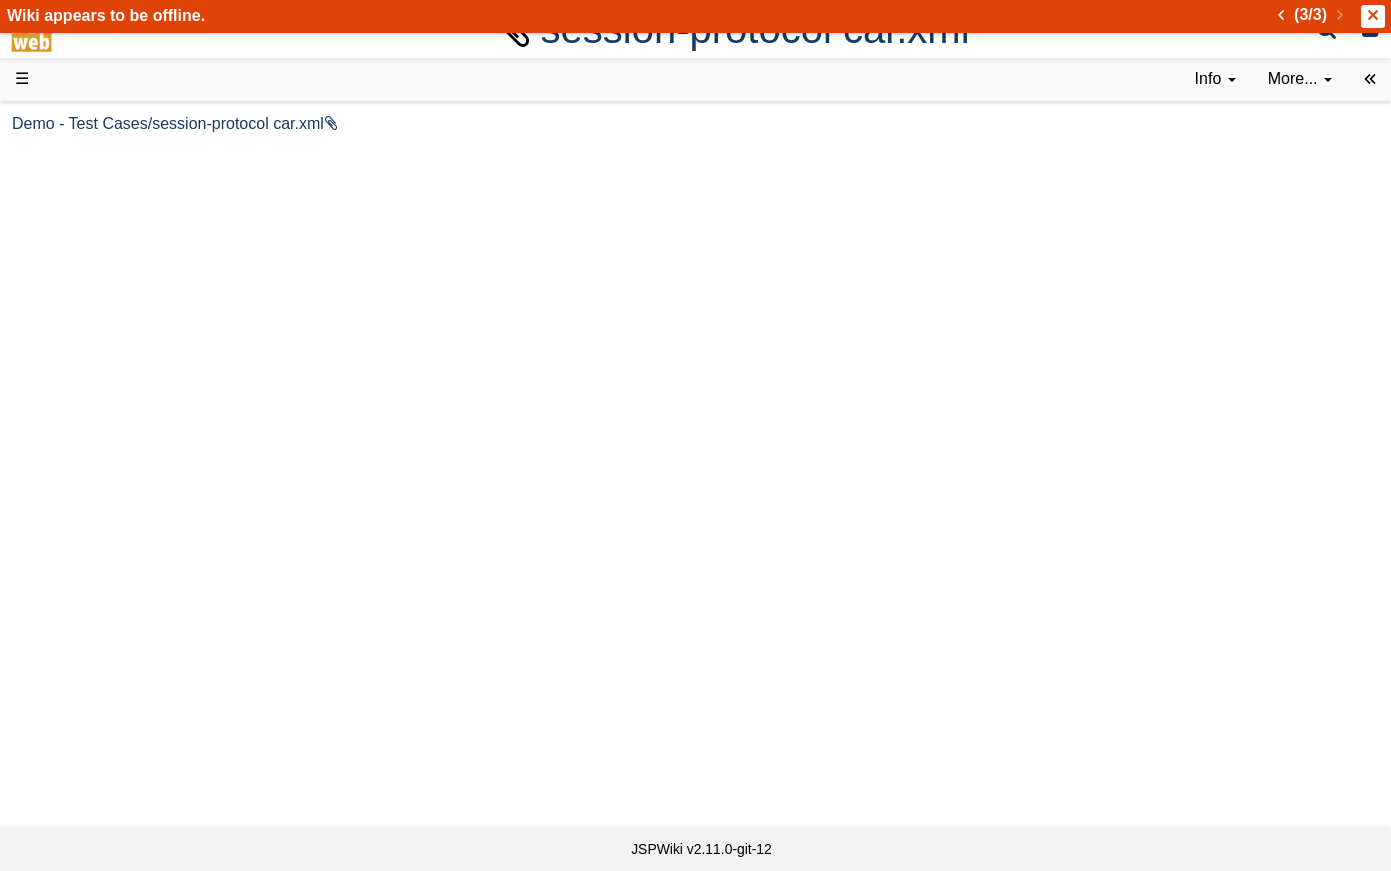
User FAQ (90, 339)
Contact (82, 770)
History (80, 225)
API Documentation (124, 498)
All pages (88, 702)
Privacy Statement (120, 793)
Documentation (109, 316)
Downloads (94, 180)
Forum (78, 611)
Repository (93, 543)
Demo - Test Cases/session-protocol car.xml (468, 123)
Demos (80, 361)
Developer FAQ (109, 475)
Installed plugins (112, 747)
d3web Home (64, 123)
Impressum (162, 770)
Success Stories (112, 202)
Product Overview (118, 157)
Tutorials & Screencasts (139, 293)
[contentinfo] (1215, 79)
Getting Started (109, 429)
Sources (84, 521)
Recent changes (113, 724)
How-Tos (86, 452)
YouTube (86, 634)
